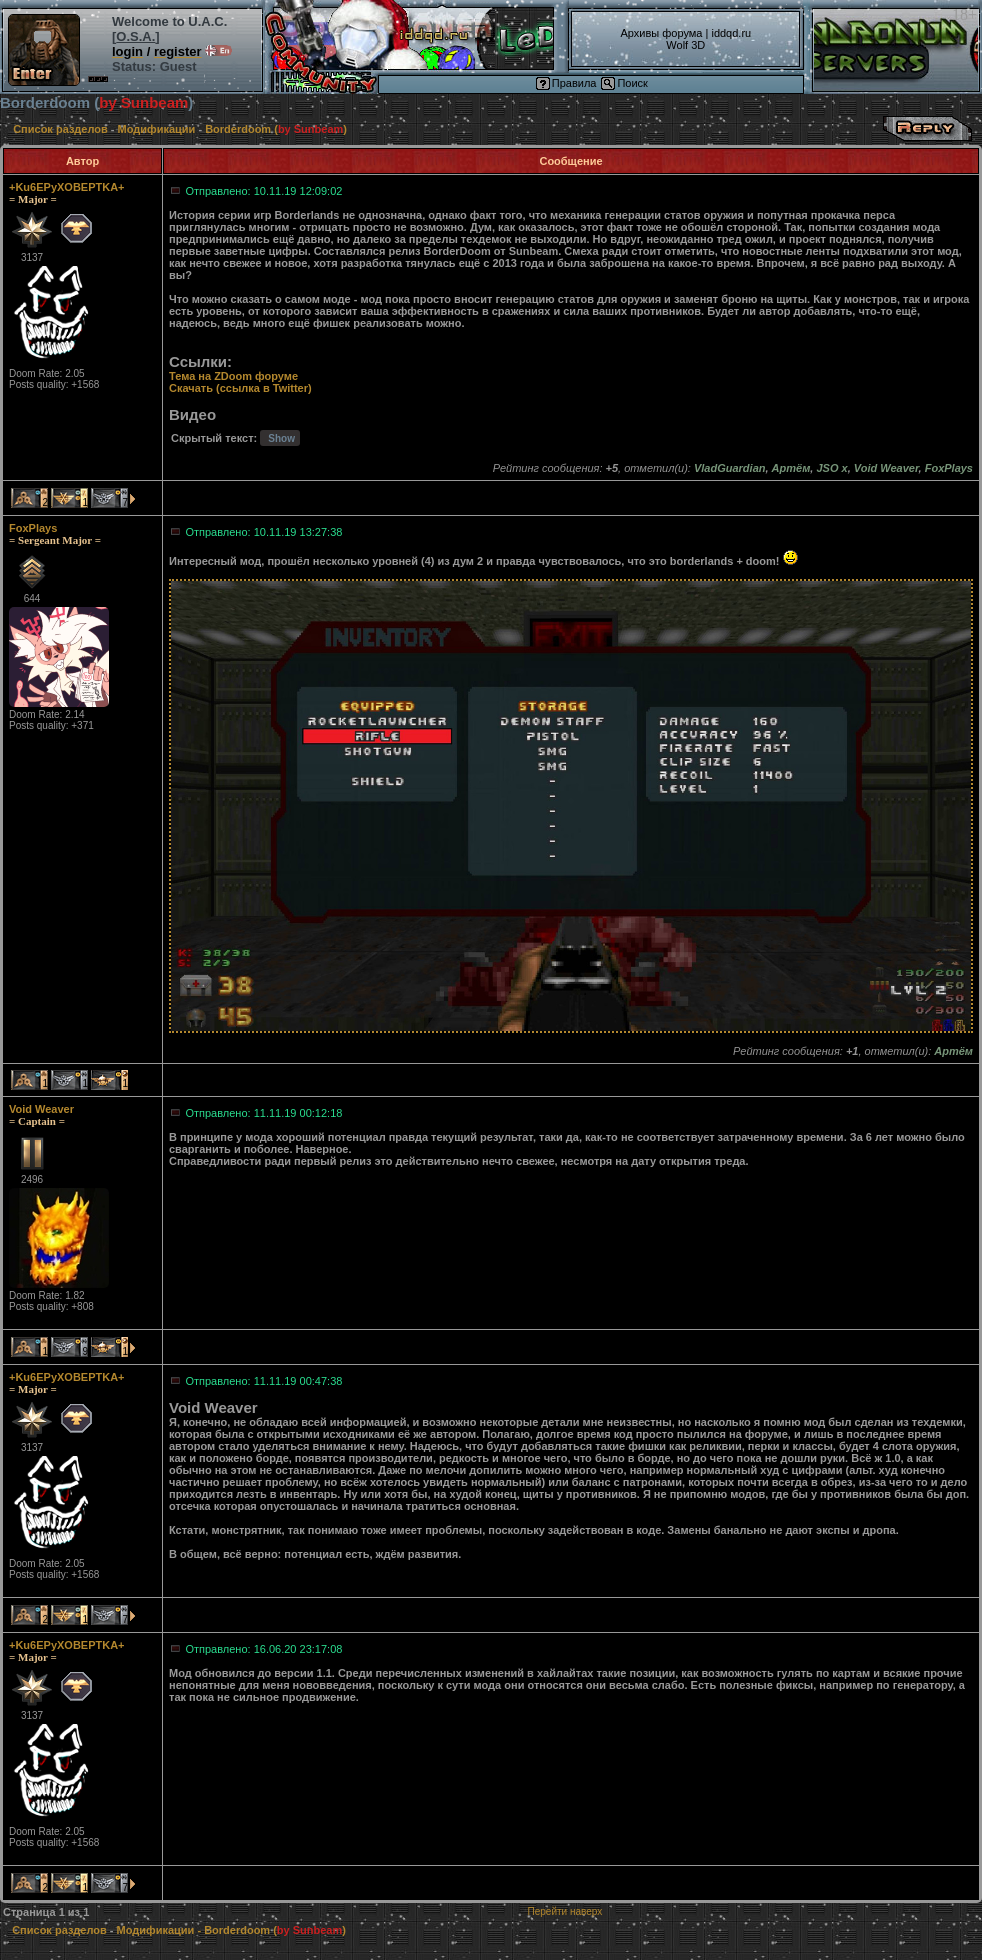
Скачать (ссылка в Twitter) (240, 388)
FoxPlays (33, 528)
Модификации (157, 129)
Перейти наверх (565, 1911)
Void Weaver (41, 1109)
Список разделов (60, 129)
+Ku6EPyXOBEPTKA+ (67, 187)
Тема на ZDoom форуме (233, 376)
